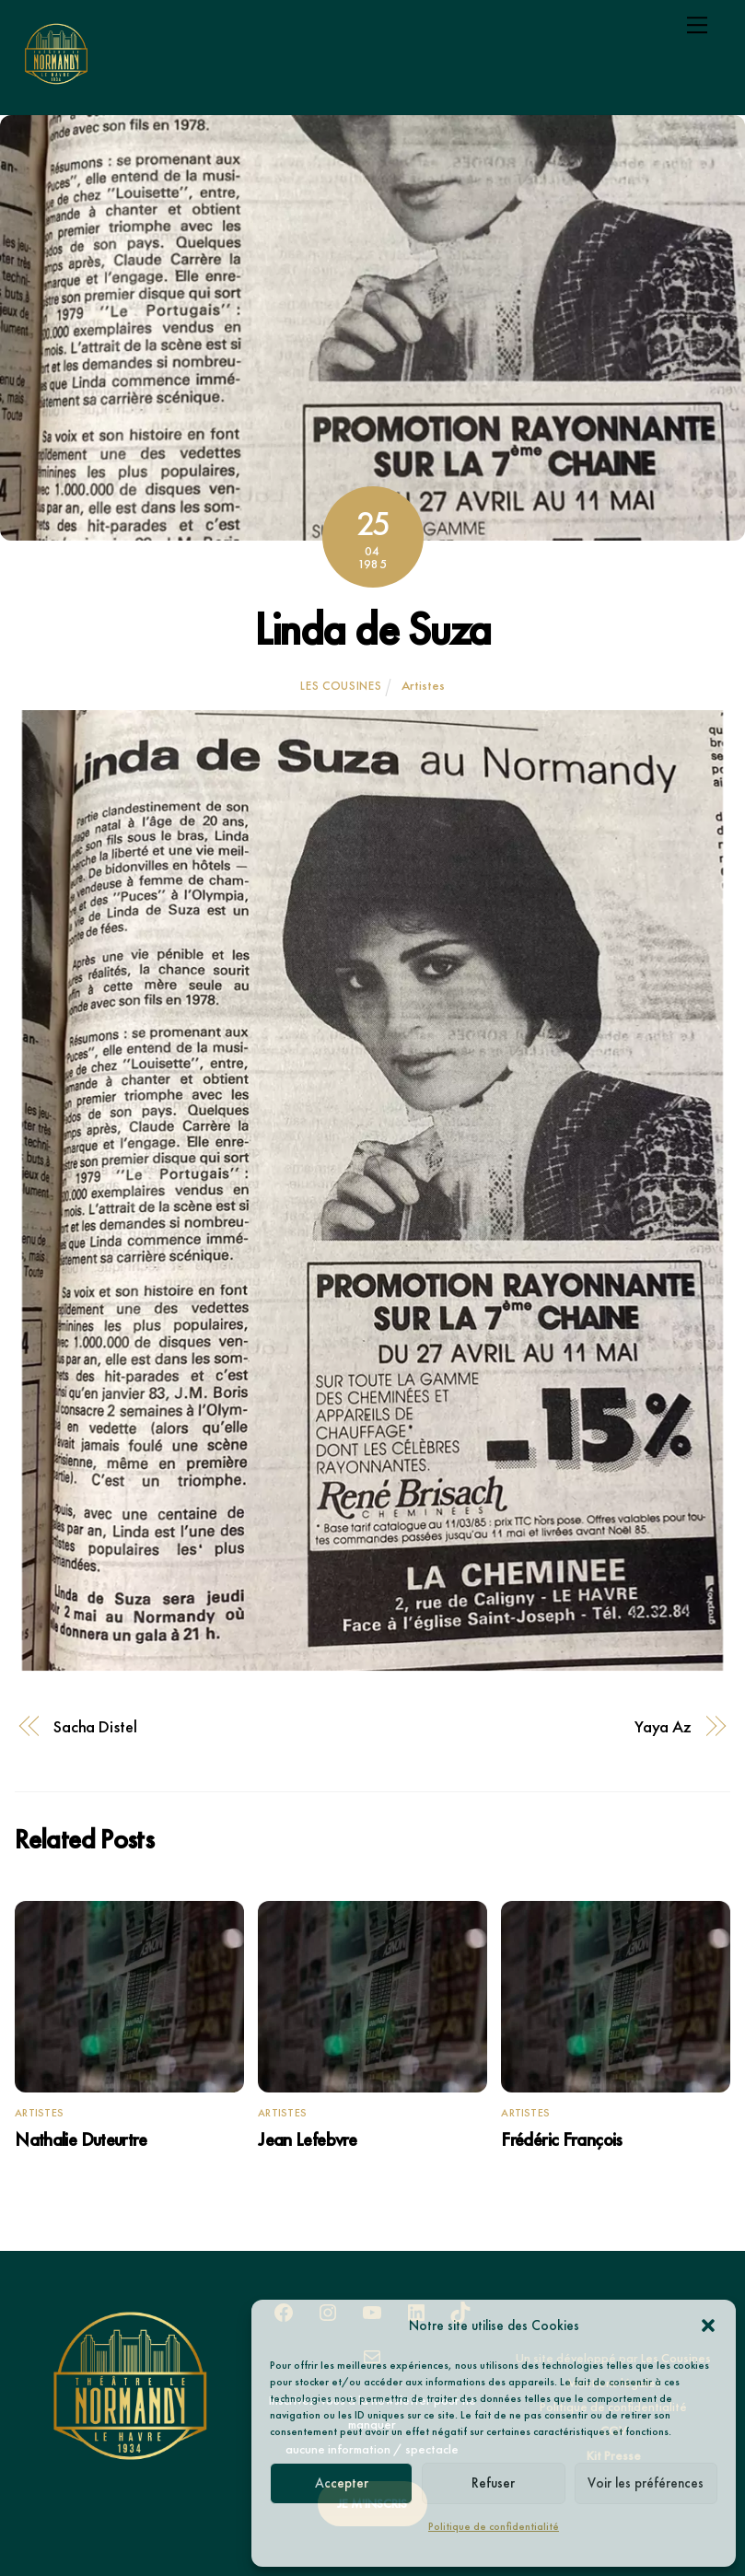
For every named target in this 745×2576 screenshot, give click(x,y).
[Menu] (697, 24)
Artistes (423, 685)
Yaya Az (663, 1727)
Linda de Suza (372, 629)
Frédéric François (561, 2139)
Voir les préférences (646, 2483)
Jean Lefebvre (307, 2139)
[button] (708, 2325)
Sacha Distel (95, 1727)
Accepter (341, 2483)
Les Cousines (340, 686)
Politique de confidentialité (493, 2526)
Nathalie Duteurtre (80, 2139)
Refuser (493, 2483)
